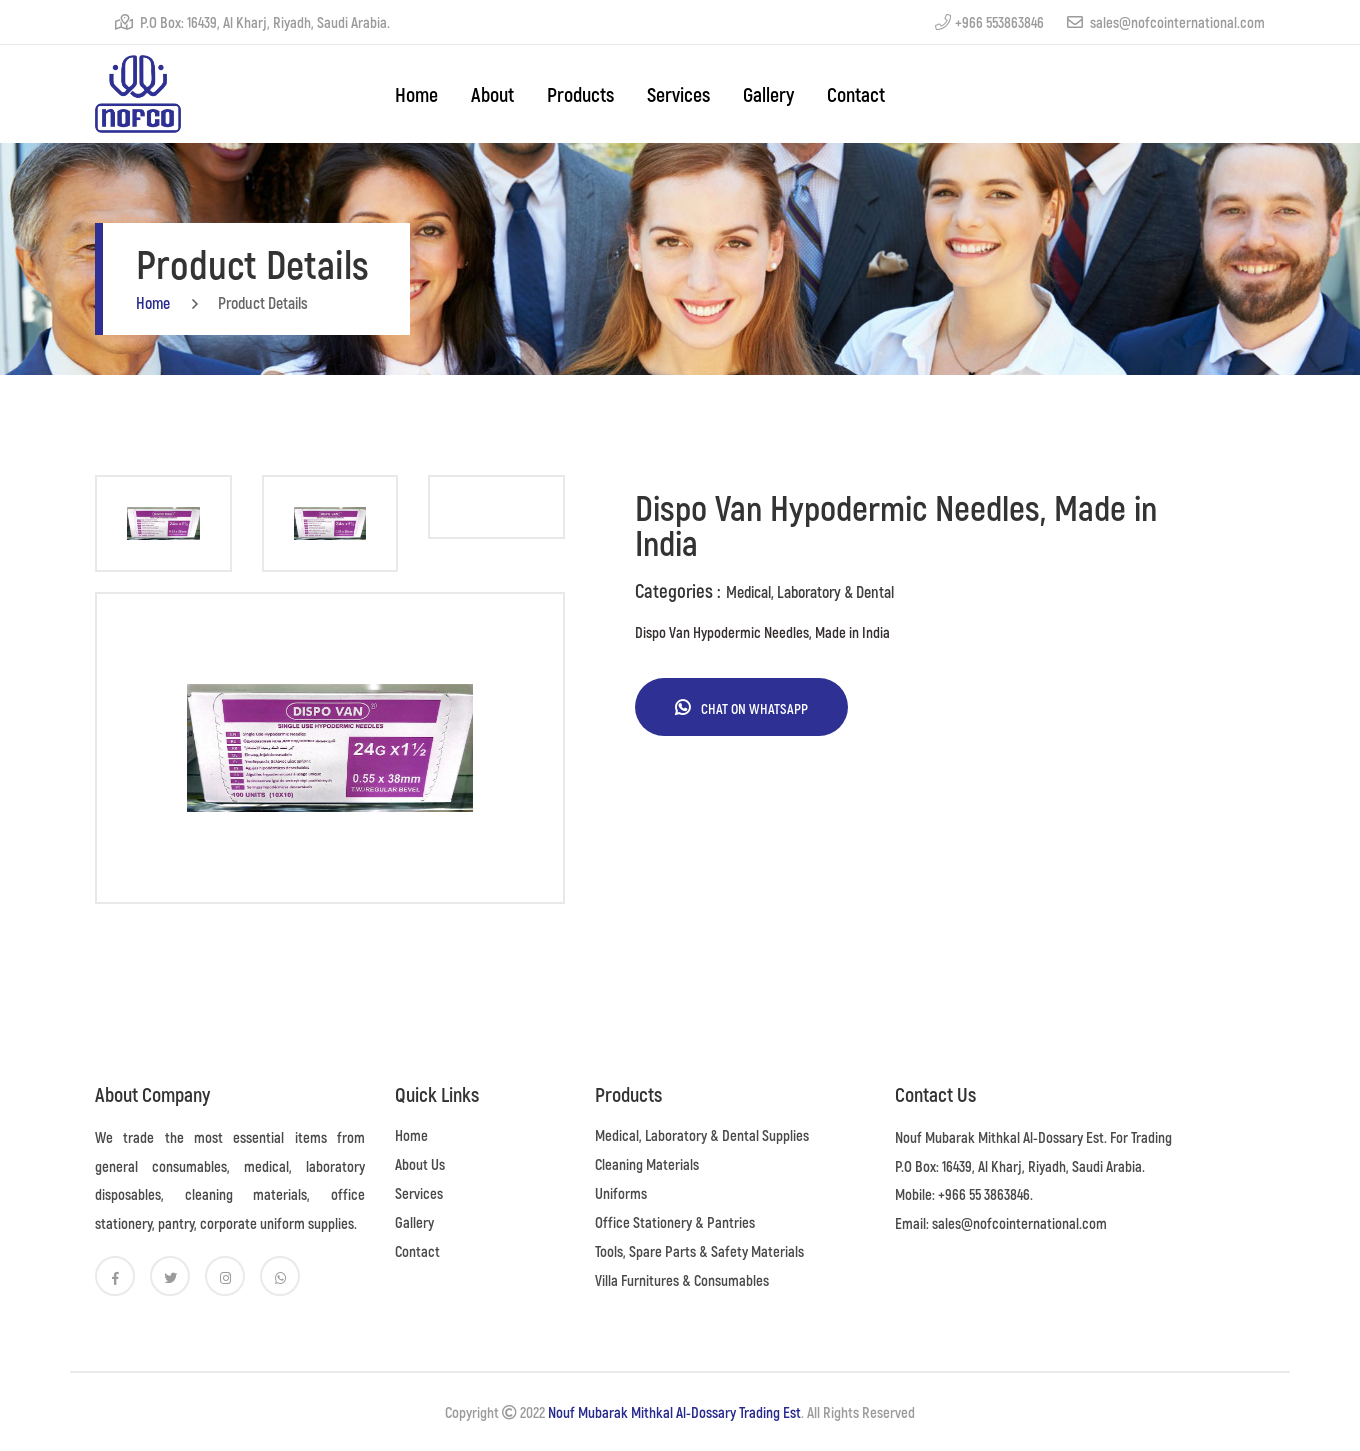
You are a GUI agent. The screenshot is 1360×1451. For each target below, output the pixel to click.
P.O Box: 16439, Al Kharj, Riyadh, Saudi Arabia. (252, 22)
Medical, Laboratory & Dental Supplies (702, 1135)
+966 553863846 (989, 22)
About (492, 94)
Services (678, 94)
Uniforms (621, 1193)
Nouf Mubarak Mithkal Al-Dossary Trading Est (674, 1412)
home (416, 94)
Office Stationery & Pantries (675, 1222)
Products (580, 94)
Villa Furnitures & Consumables (682, 1280)
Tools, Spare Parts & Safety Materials (699, 1251)
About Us (420, 1164)
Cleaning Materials (647, 1164)
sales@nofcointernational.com (1166, 22)
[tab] (163, 523)
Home (411, 1135)
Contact (856, 94)
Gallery (768, 94)
